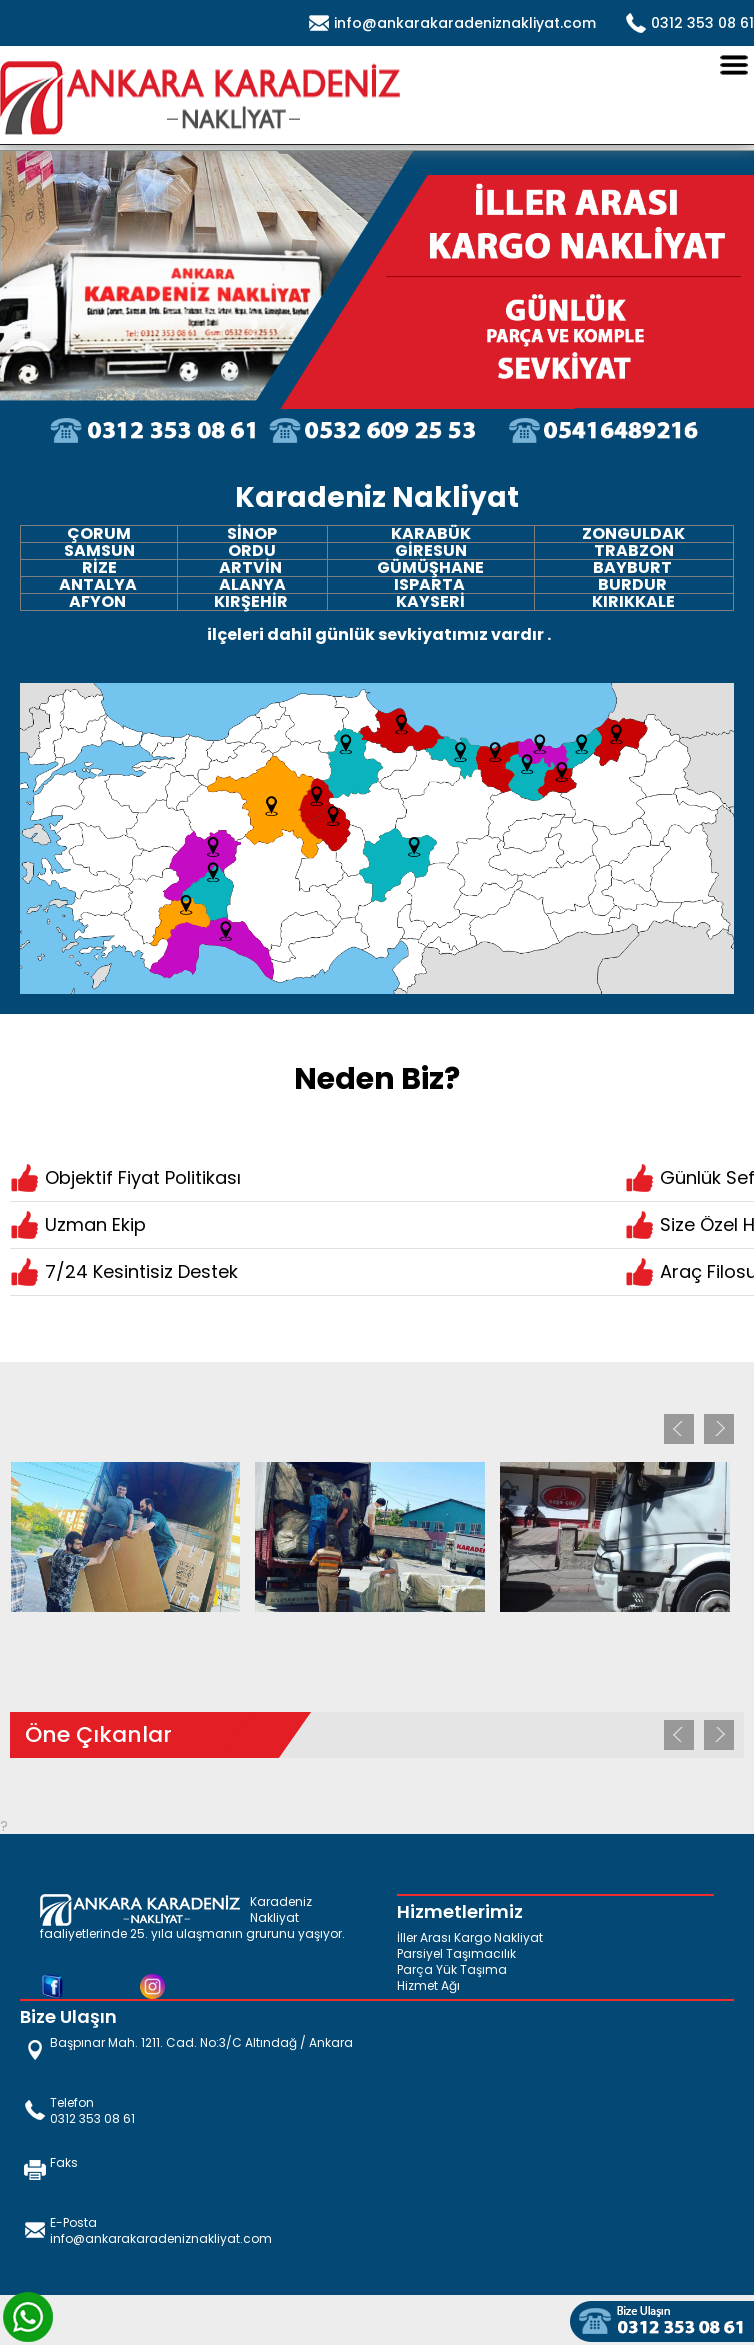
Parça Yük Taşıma (452, 1970)
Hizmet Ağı (428, 1986)
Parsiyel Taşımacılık (456, 1954)
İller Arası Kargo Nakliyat (470, 1938)
